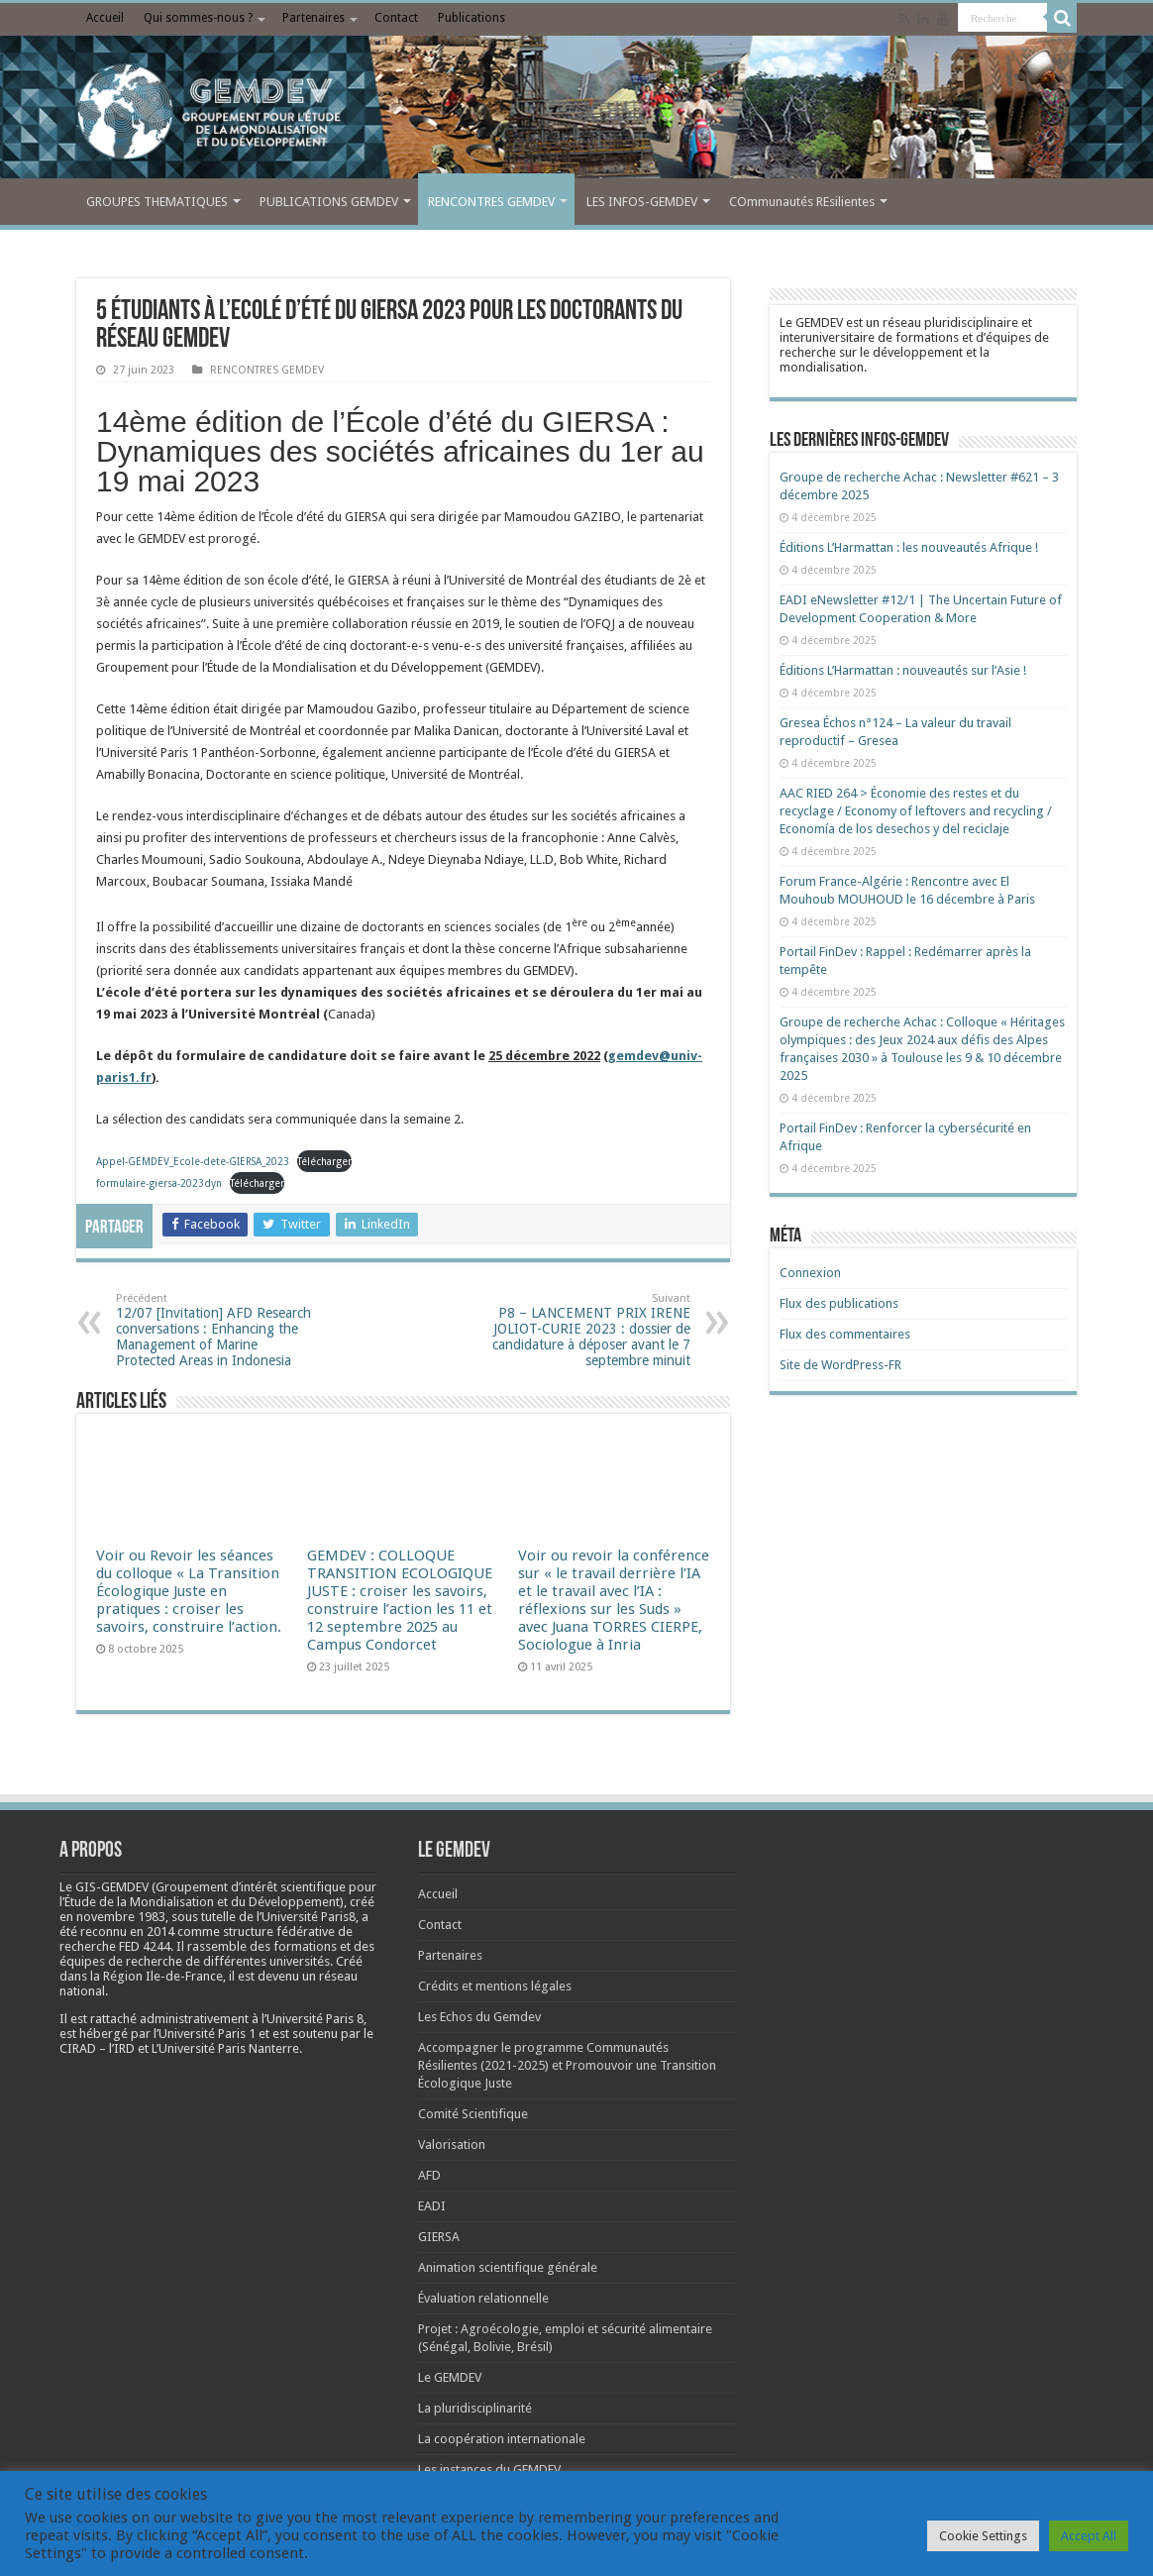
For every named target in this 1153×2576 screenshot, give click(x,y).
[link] (120, 1916)
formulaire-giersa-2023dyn (159, 1183)
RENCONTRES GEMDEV (491, 201)
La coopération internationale (501, 2438)
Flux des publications (839, 1303)
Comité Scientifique (473, 2113)
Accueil (105, 18)
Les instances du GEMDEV (489, 2469)
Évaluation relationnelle (483, 2298)
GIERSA (439, 2236)
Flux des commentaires (845, 1334)
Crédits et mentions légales (495, 1986)
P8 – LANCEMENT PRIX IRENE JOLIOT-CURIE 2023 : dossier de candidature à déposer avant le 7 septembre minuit (588, 1330)
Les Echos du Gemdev (479, 2016)
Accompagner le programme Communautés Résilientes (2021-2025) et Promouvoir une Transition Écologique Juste (567, 2065)
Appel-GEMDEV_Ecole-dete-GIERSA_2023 (192, 1161)
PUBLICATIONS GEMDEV (329, 201)
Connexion (810, 1272)
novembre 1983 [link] (120, 1916)
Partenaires (313, 18)
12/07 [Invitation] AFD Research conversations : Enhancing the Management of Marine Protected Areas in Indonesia (217, 1330)
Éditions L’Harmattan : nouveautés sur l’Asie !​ (903, 670)
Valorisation (451, 2144)
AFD (429, 2175)
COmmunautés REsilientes (802, 201)
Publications (471, 18)
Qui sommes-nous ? (198, 18)
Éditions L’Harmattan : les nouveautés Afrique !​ (909, 547)
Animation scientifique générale (507, 2267)
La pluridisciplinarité (475, 2408)
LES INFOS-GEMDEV (641, 201)
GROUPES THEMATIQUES (157, 201)
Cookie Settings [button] (983, 2535)
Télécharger (324, 1161)
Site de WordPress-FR (840, 1364)
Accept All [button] (1088, 2535)
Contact (396, 18)
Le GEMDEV (449, 2377)
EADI (432, 2206)
